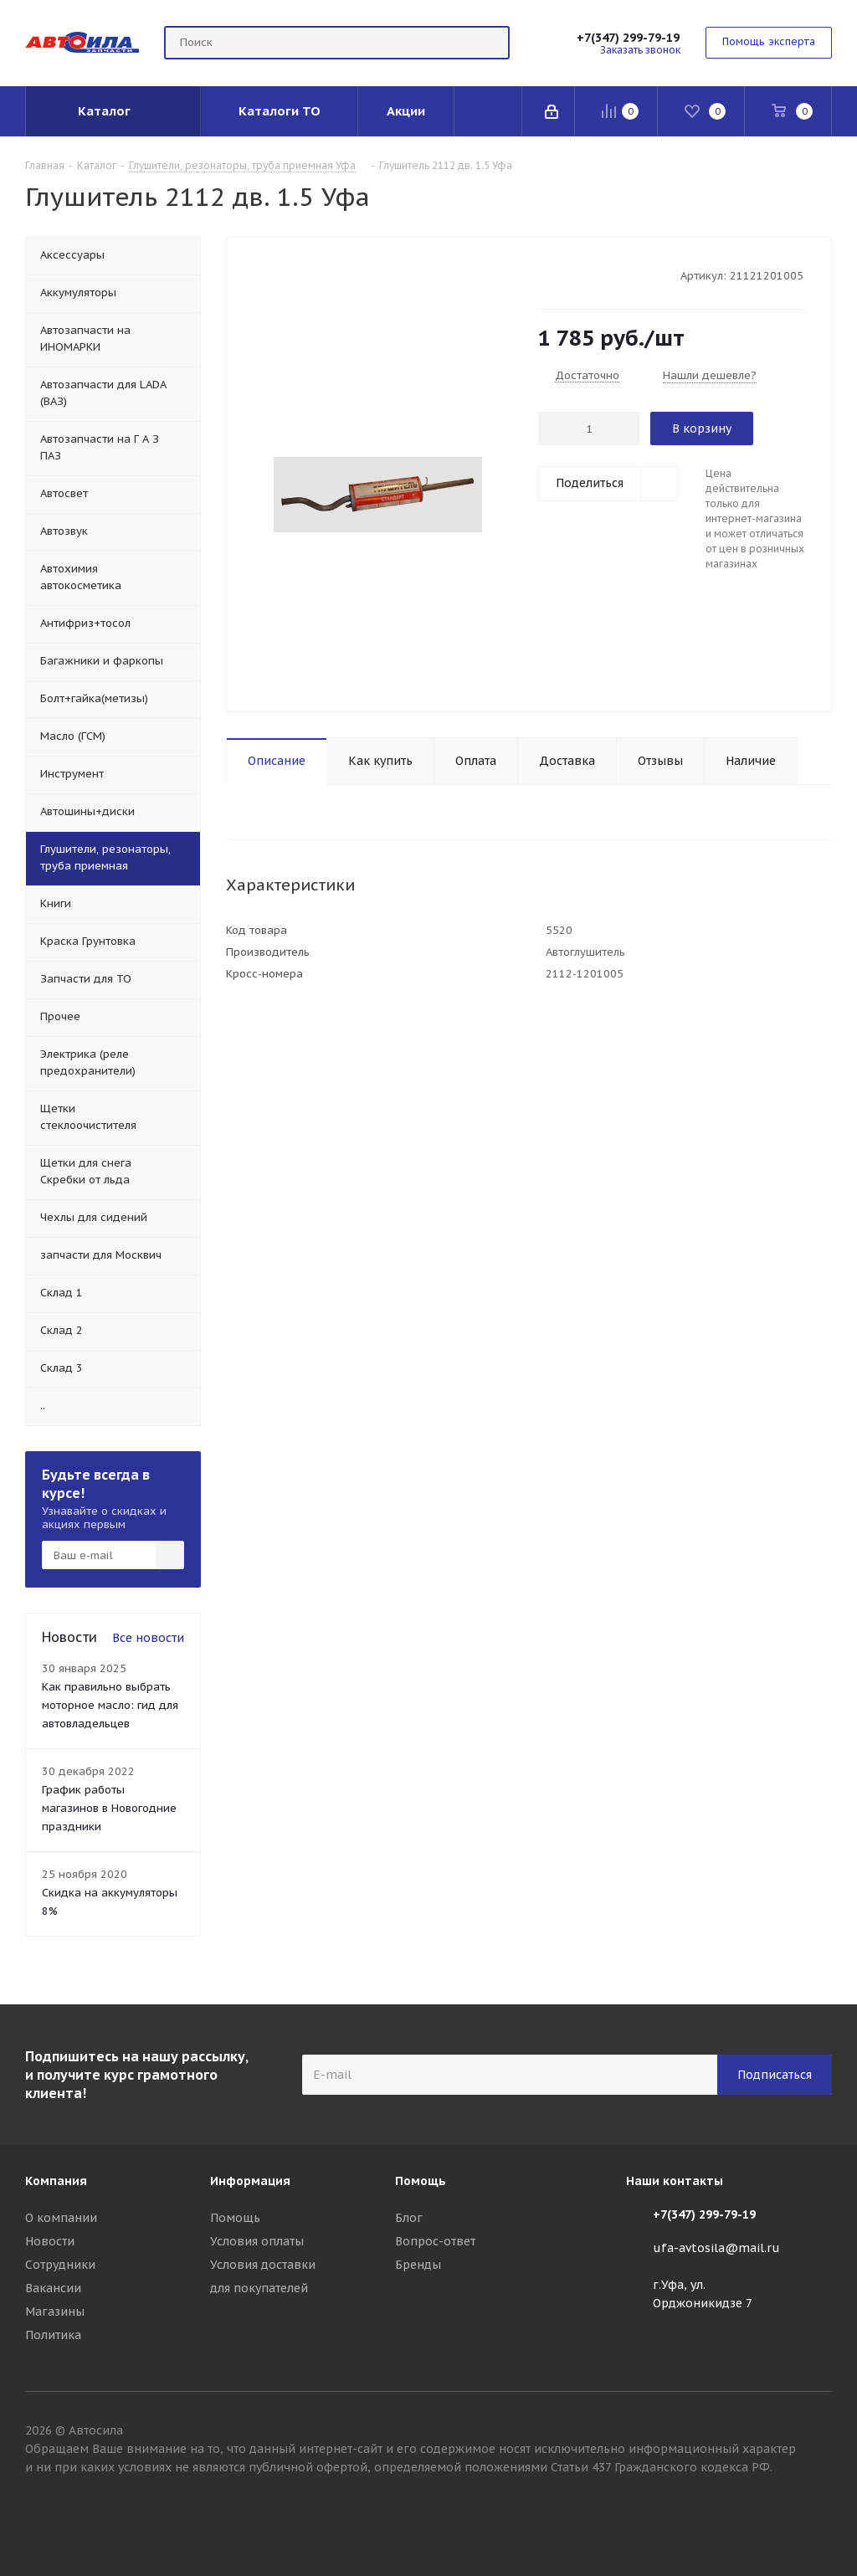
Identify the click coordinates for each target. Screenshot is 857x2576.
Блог (409, 2217)
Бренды (418, 2264)
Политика (53, 2335)
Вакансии (53, 2288)
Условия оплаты (257, 2241)
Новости (49, 2241)
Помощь (235, 2217)
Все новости (148, 1637)
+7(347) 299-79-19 (628, 37)
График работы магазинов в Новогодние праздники (109, 1808)
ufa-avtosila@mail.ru (716, 2247)
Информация (250, 2181)
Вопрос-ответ (435, 2241)
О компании (61, 2217)
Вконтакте (819, 2516)
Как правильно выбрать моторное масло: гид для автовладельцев (110, 1705)
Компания (56, 2181)
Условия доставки (263, 2264)
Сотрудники (60, 2264)
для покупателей (259, 2288)
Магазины (55, 2311)
